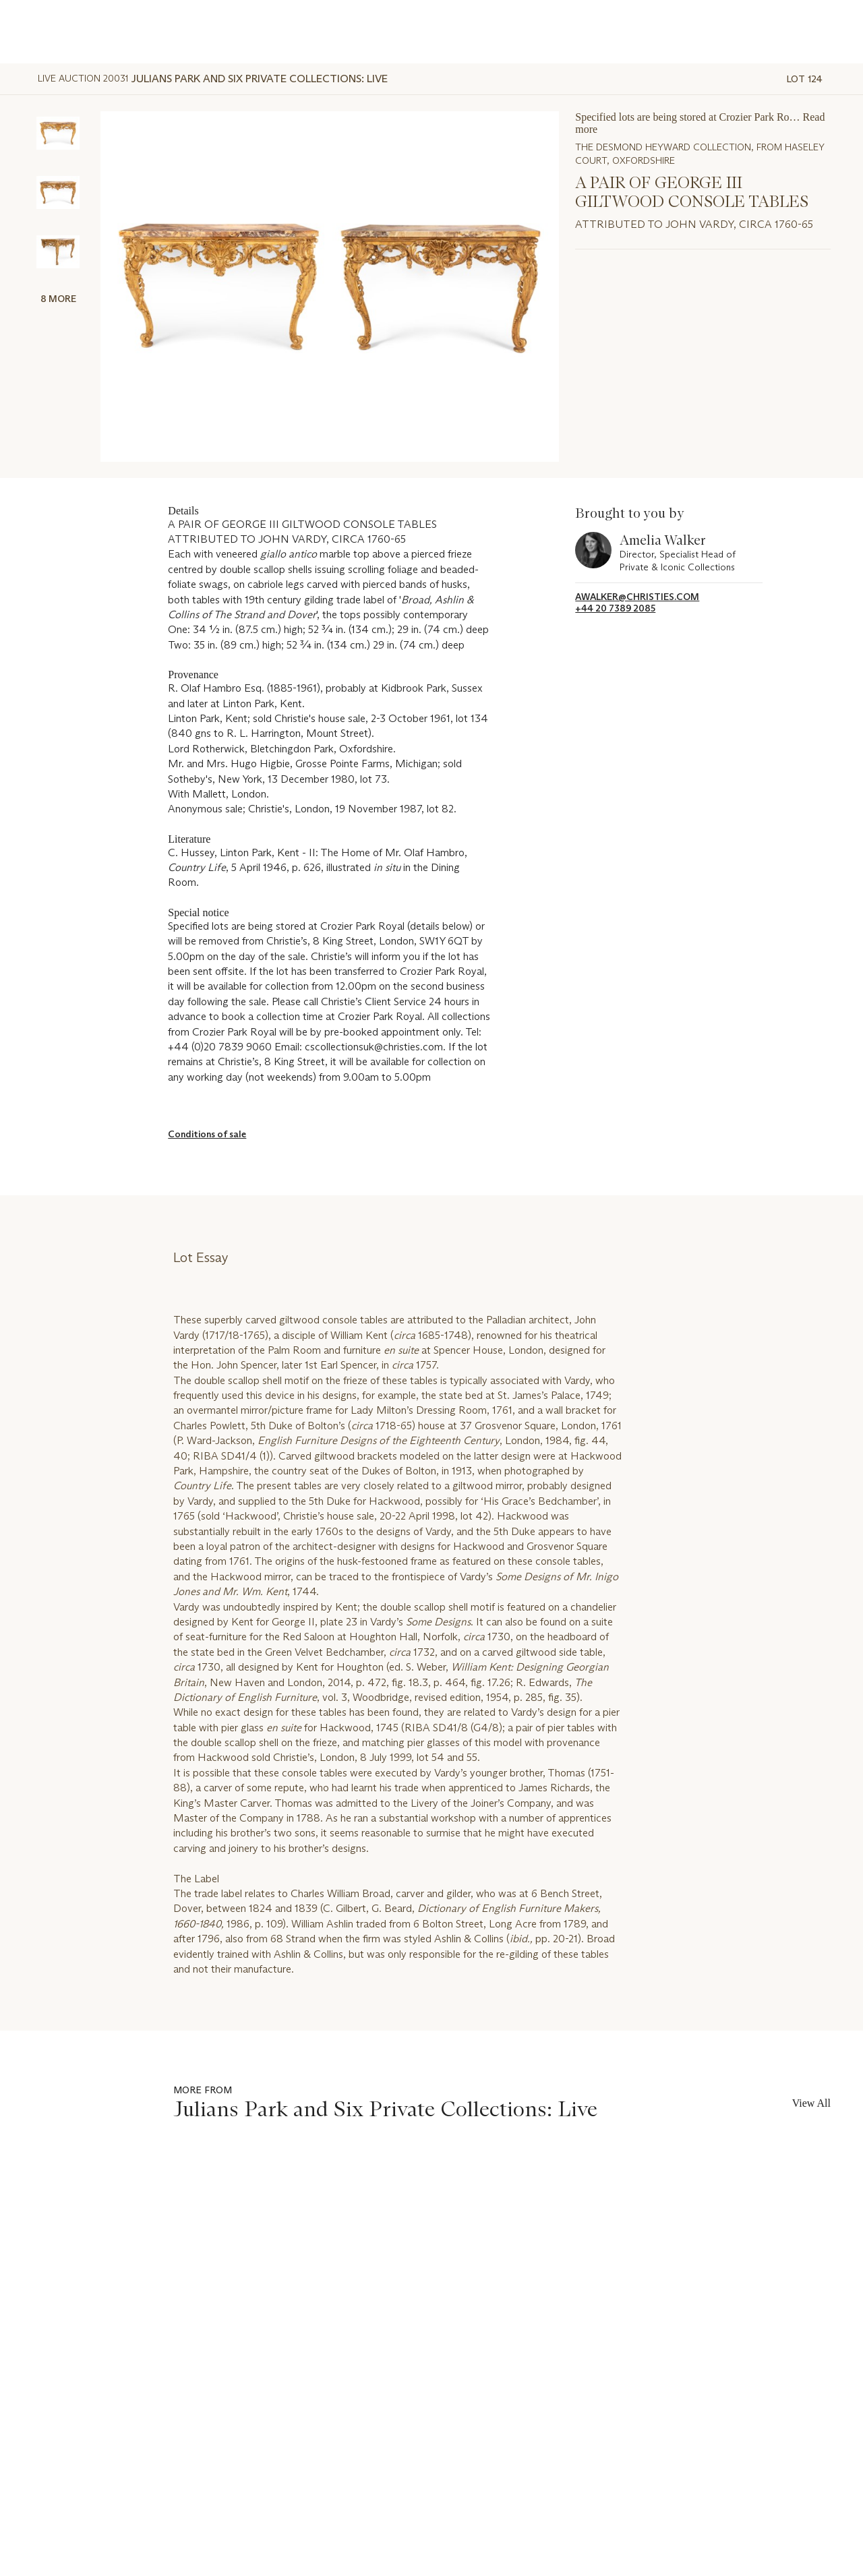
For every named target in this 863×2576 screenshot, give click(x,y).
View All (811, 2103)
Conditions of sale (207, 1134)
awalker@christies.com (637, 597)
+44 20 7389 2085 (615, 608)
